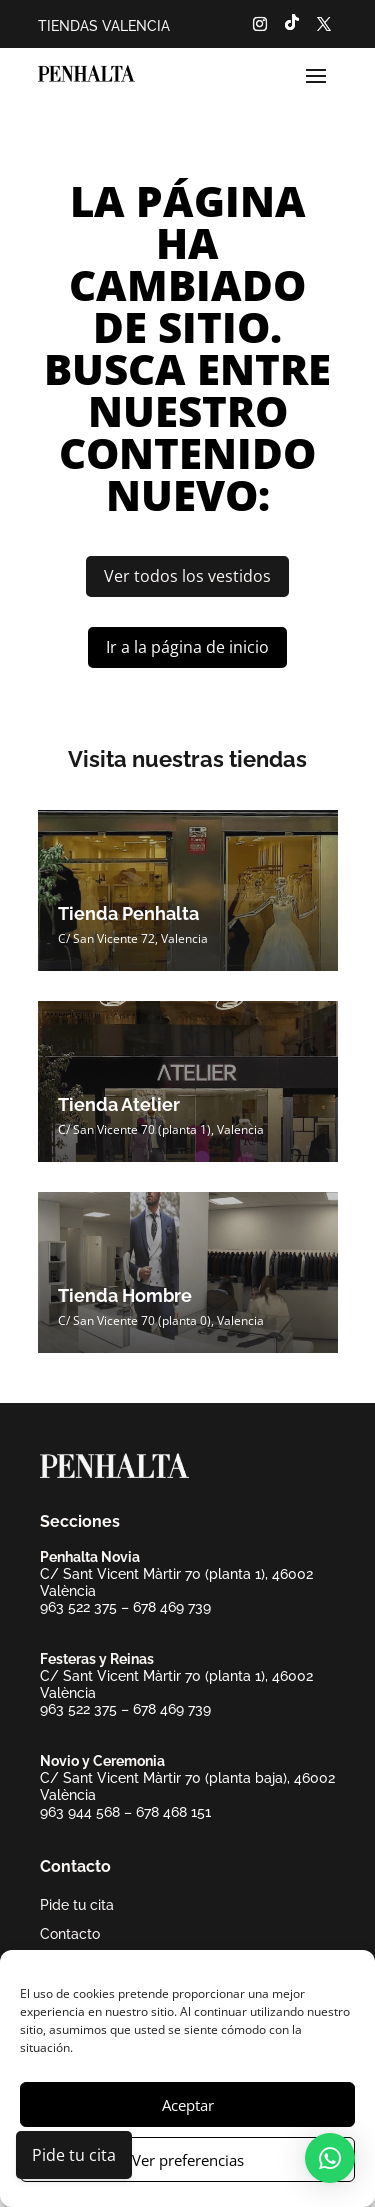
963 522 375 (78, 1607)
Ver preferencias (188, 2160)
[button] (330, 2158)
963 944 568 (80, 1812)
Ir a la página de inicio (187, 647)
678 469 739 (172, 1607)
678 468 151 (173, 1812)
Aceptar (188, 2105)
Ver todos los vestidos (187, 576)
